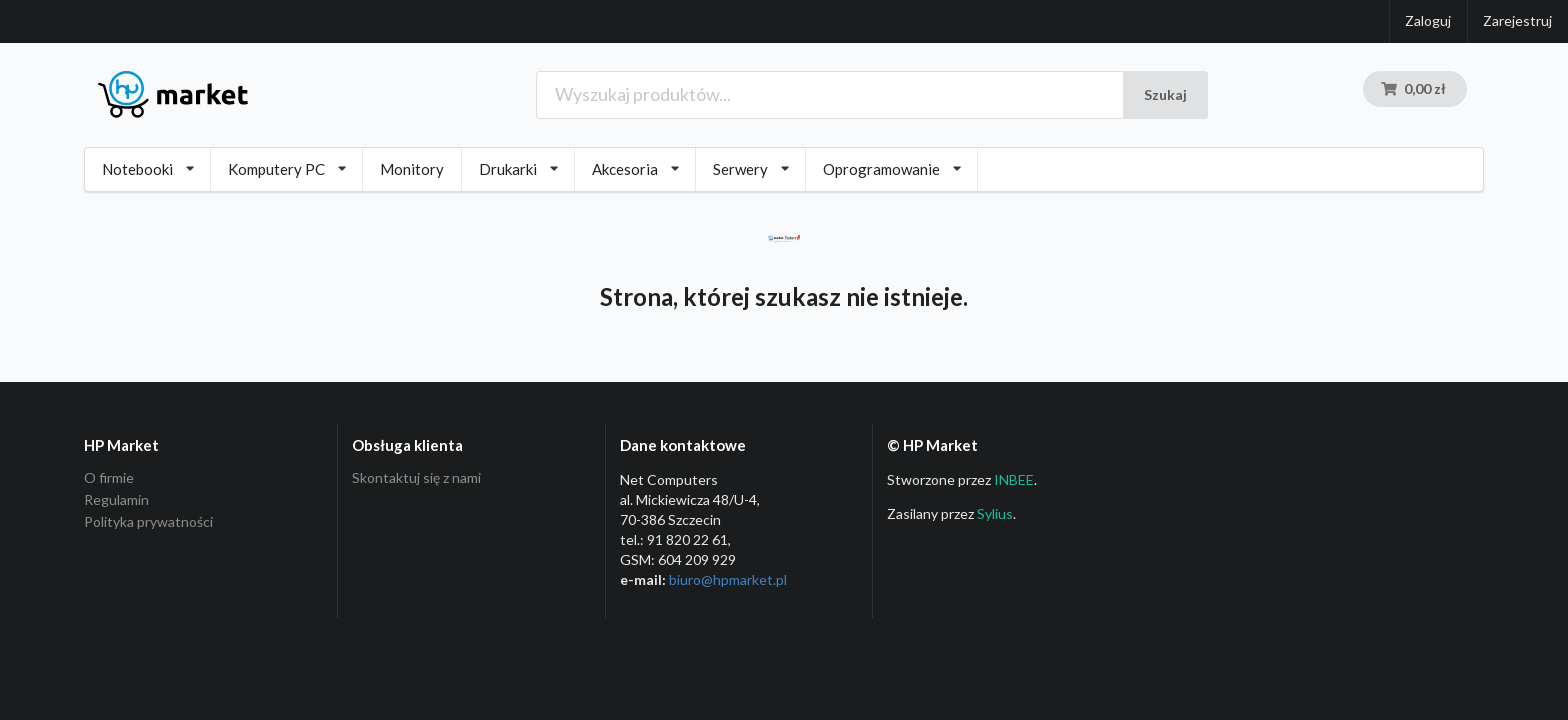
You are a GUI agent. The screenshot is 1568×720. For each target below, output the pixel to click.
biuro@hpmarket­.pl (728, 579)
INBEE (1014, 479)
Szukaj (1165, 94)
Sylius (995, 513)
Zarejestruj (1517, 20)
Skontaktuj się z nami (416, 478)
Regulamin (116, 499)
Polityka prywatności (148, 521)
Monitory (412, 169)
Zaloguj (1428, 20)
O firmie (109, 478)
